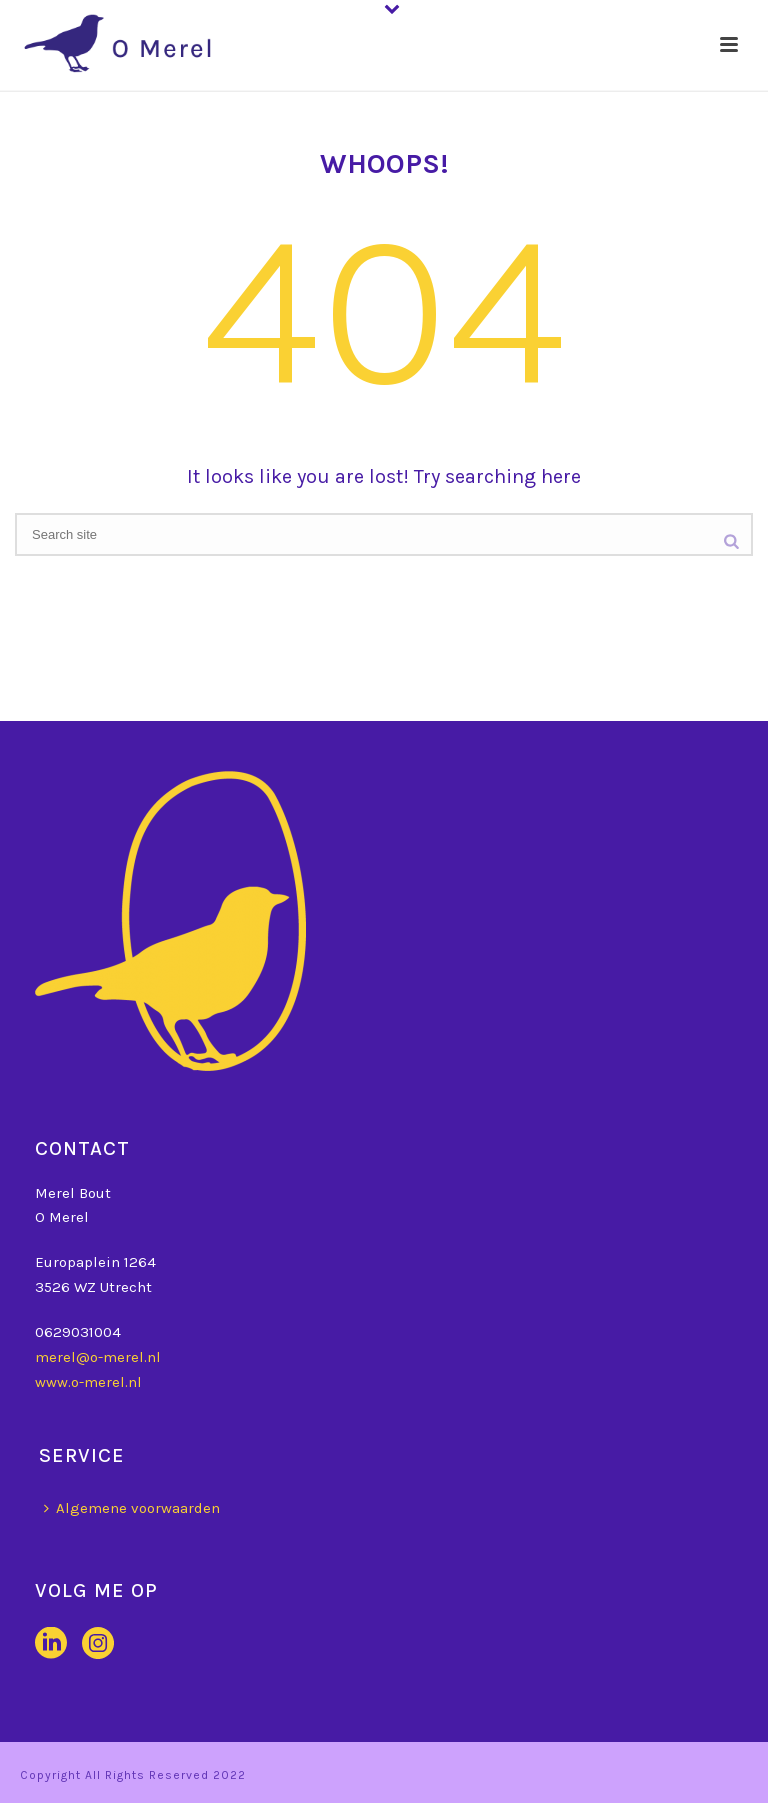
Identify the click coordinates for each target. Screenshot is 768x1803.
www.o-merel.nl (88, 1382)
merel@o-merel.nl (98, 1357)
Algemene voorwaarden (132, 1508)
